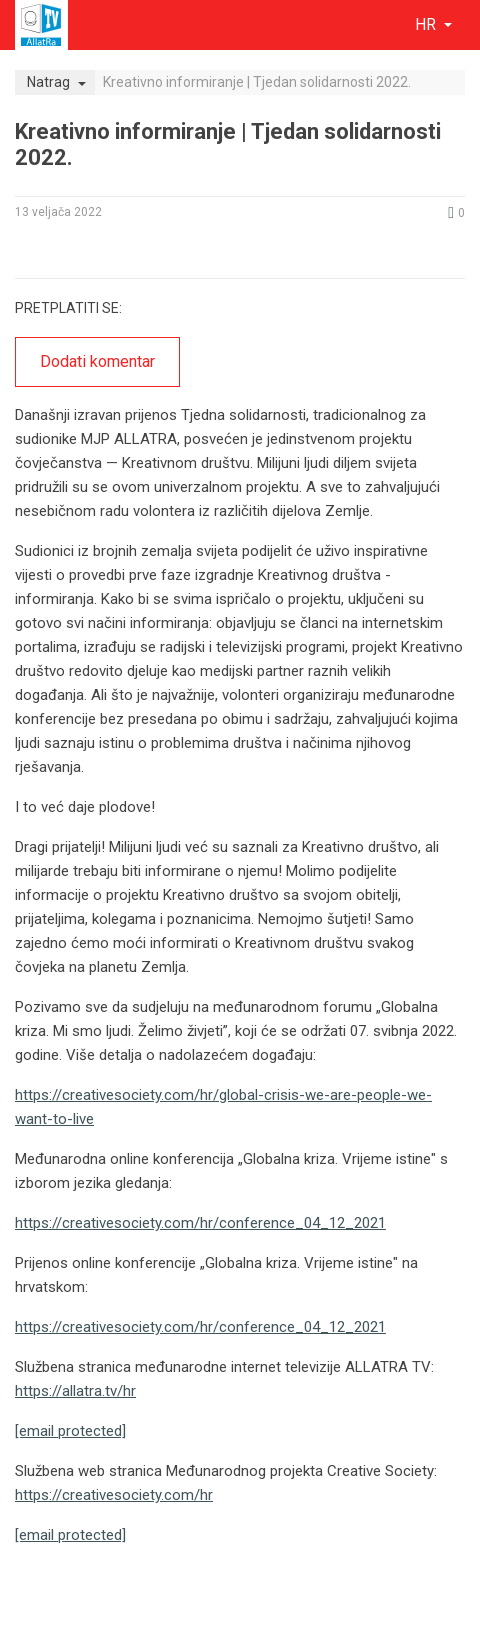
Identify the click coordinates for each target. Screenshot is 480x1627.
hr (427, 24)
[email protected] (70, 1431)
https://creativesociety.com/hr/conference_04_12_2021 (200, 1223)
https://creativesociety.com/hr (114, 1495)
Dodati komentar (97, 361)
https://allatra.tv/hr (75, 1391)
